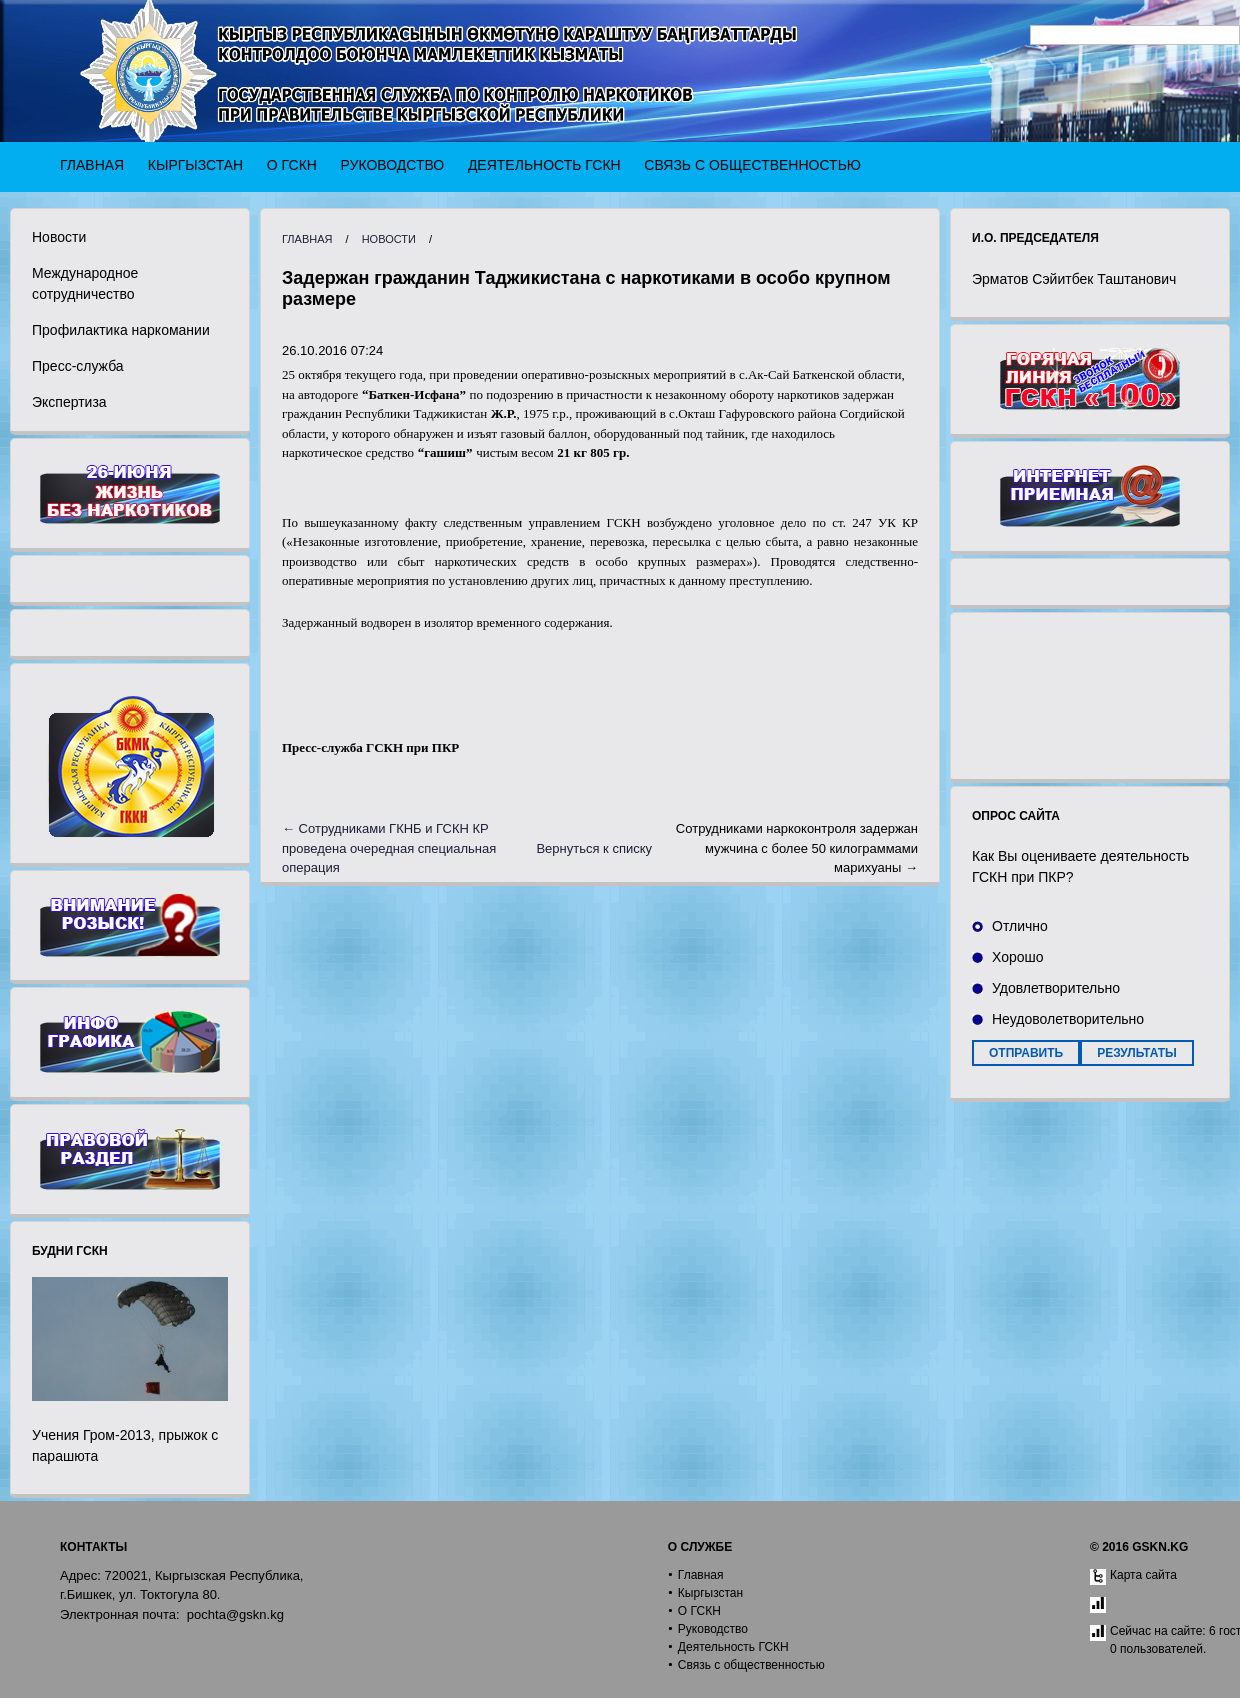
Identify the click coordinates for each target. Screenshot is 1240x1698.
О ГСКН (292, 165)
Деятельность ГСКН (544, 165)
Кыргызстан (195, 165)
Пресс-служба (78, 366)
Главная (92, 165)
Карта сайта (1143, 1575)
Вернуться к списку (594, 848)
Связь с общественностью (752, 165)
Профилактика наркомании (121, 330)
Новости (59, 237)
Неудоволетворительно (1068, 1019)
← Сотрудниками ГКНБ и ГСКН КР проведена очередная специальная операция (389, 848)
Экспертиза (69, 402)
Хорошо (1018, 957)
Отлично (1020, 926)
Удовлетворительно (1056, 988)
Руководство (393, 165)
